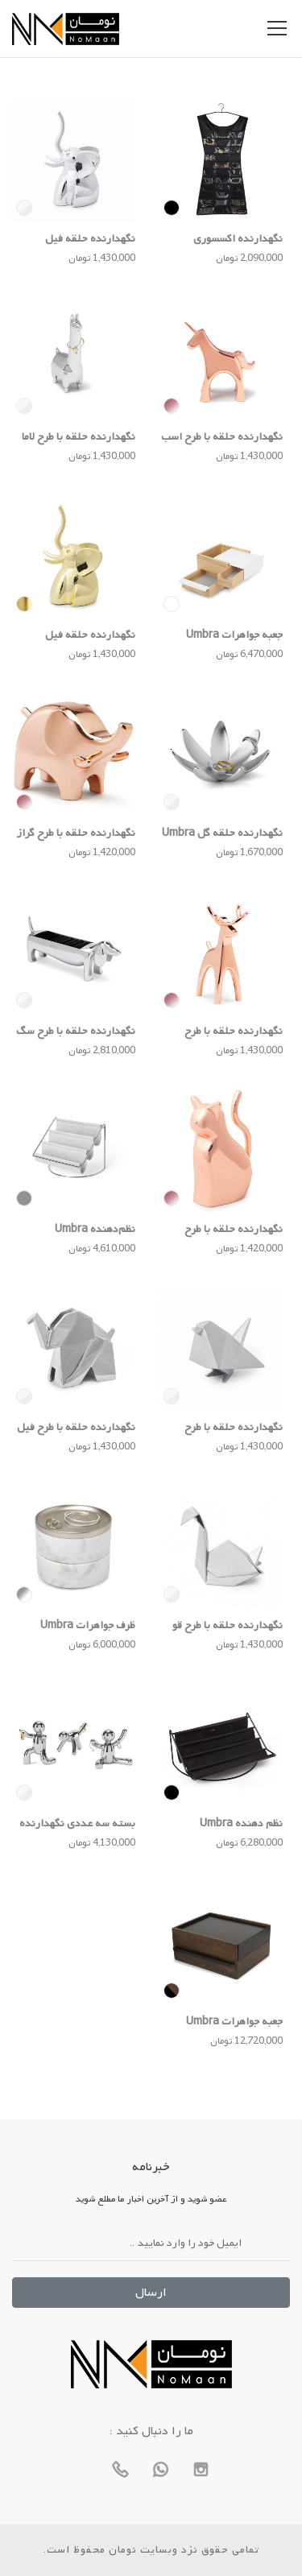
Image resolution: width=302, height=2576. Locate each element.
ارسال (151, 2292)
